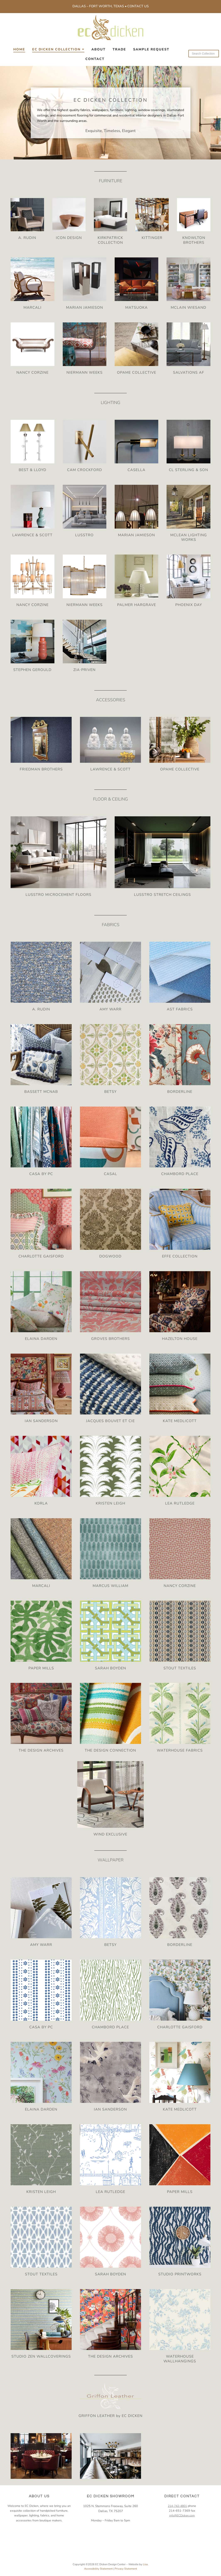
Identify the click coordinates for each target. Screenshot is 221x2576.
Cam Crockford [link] (84, 469)
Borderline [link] (179, 1091)
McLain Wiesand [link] (188, 307)
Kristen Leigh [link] (110, 1503)
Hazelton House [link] (180, 1338)
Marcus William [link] (110, 1585)
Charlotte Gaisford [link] (41, 1256)
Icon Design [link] (69, 237)
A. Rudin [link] (27, 237)
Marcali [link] (32, 307)
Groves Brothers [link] (110, 1338)
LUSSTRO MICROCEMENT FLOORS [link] (58, 894)
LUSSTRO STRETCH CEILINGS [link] (162, 894)
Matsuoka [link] (136, 307)
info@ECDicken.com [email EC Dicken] (182, 2515)
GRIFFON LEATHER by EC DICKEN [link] (110, 2415)
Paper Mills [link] (41, 1668)
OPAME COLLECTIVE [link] (136, 372)
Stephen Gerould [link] (32, 669)
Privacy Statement (126, 2569)
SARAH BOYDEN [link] (110, 1668)
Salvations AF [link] (188, 372)
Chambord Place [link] (179, 1173)
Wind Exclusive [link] (110, 1834)
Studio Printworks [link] (179, 2274)
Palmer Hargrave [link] (136, 604)
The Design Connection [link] (110, 1750)
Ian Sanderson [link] (41, 1420)
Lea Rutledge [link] (180, 1503)
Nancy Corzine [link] (32, 372)
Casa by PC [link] (41, 1173)
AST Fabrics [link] (180, 1009)
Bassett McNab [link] (41, 1091)
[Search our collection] (203, 53)
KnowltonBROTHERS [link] (193, 240)
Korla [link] (41, 1503)
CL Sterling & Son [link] (188, 469)
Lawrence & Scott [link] (32, 535)
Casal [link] (110, 1173)
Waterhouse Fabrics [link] (180, 1750)
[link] (27, 214)
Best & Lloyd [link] (32, 469)
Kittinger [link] (152, 237)
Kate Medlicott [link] (180, 2109)
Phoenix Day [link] (188, 604)
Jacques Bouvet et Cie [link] (110, 1420)
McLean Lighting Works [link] (188, 537)
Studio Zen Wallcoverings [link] (41, 2356)
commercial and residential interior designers (128, 115)
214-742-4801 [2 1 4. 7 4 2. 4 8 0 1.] (177, 2506)
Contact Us (138, 6)
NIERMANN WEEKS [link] (84, 372)
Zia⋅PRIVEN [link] (84, 669)
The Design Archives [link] (41, 1750)
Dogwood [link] (110, 1256)
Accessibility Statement (98, 2569)
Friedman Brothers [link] (41, 769)
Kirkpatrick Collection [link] (110, 240)
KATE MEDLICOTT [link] (180, 1420)
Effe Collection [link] (180, 1256)
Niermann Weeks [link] (84, 604)
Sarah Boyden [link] (110, 2274)
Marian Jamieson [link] (84, 307)
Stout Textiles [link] (179, 1668)
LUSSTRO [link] (84, 535)
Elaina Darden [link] (41, 1338)
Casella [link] (136, 469)
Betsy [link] (110, 1091)
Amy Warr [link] (110, 1009)
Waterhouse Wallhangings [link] (179, 2359)
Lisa (145, 2564)
